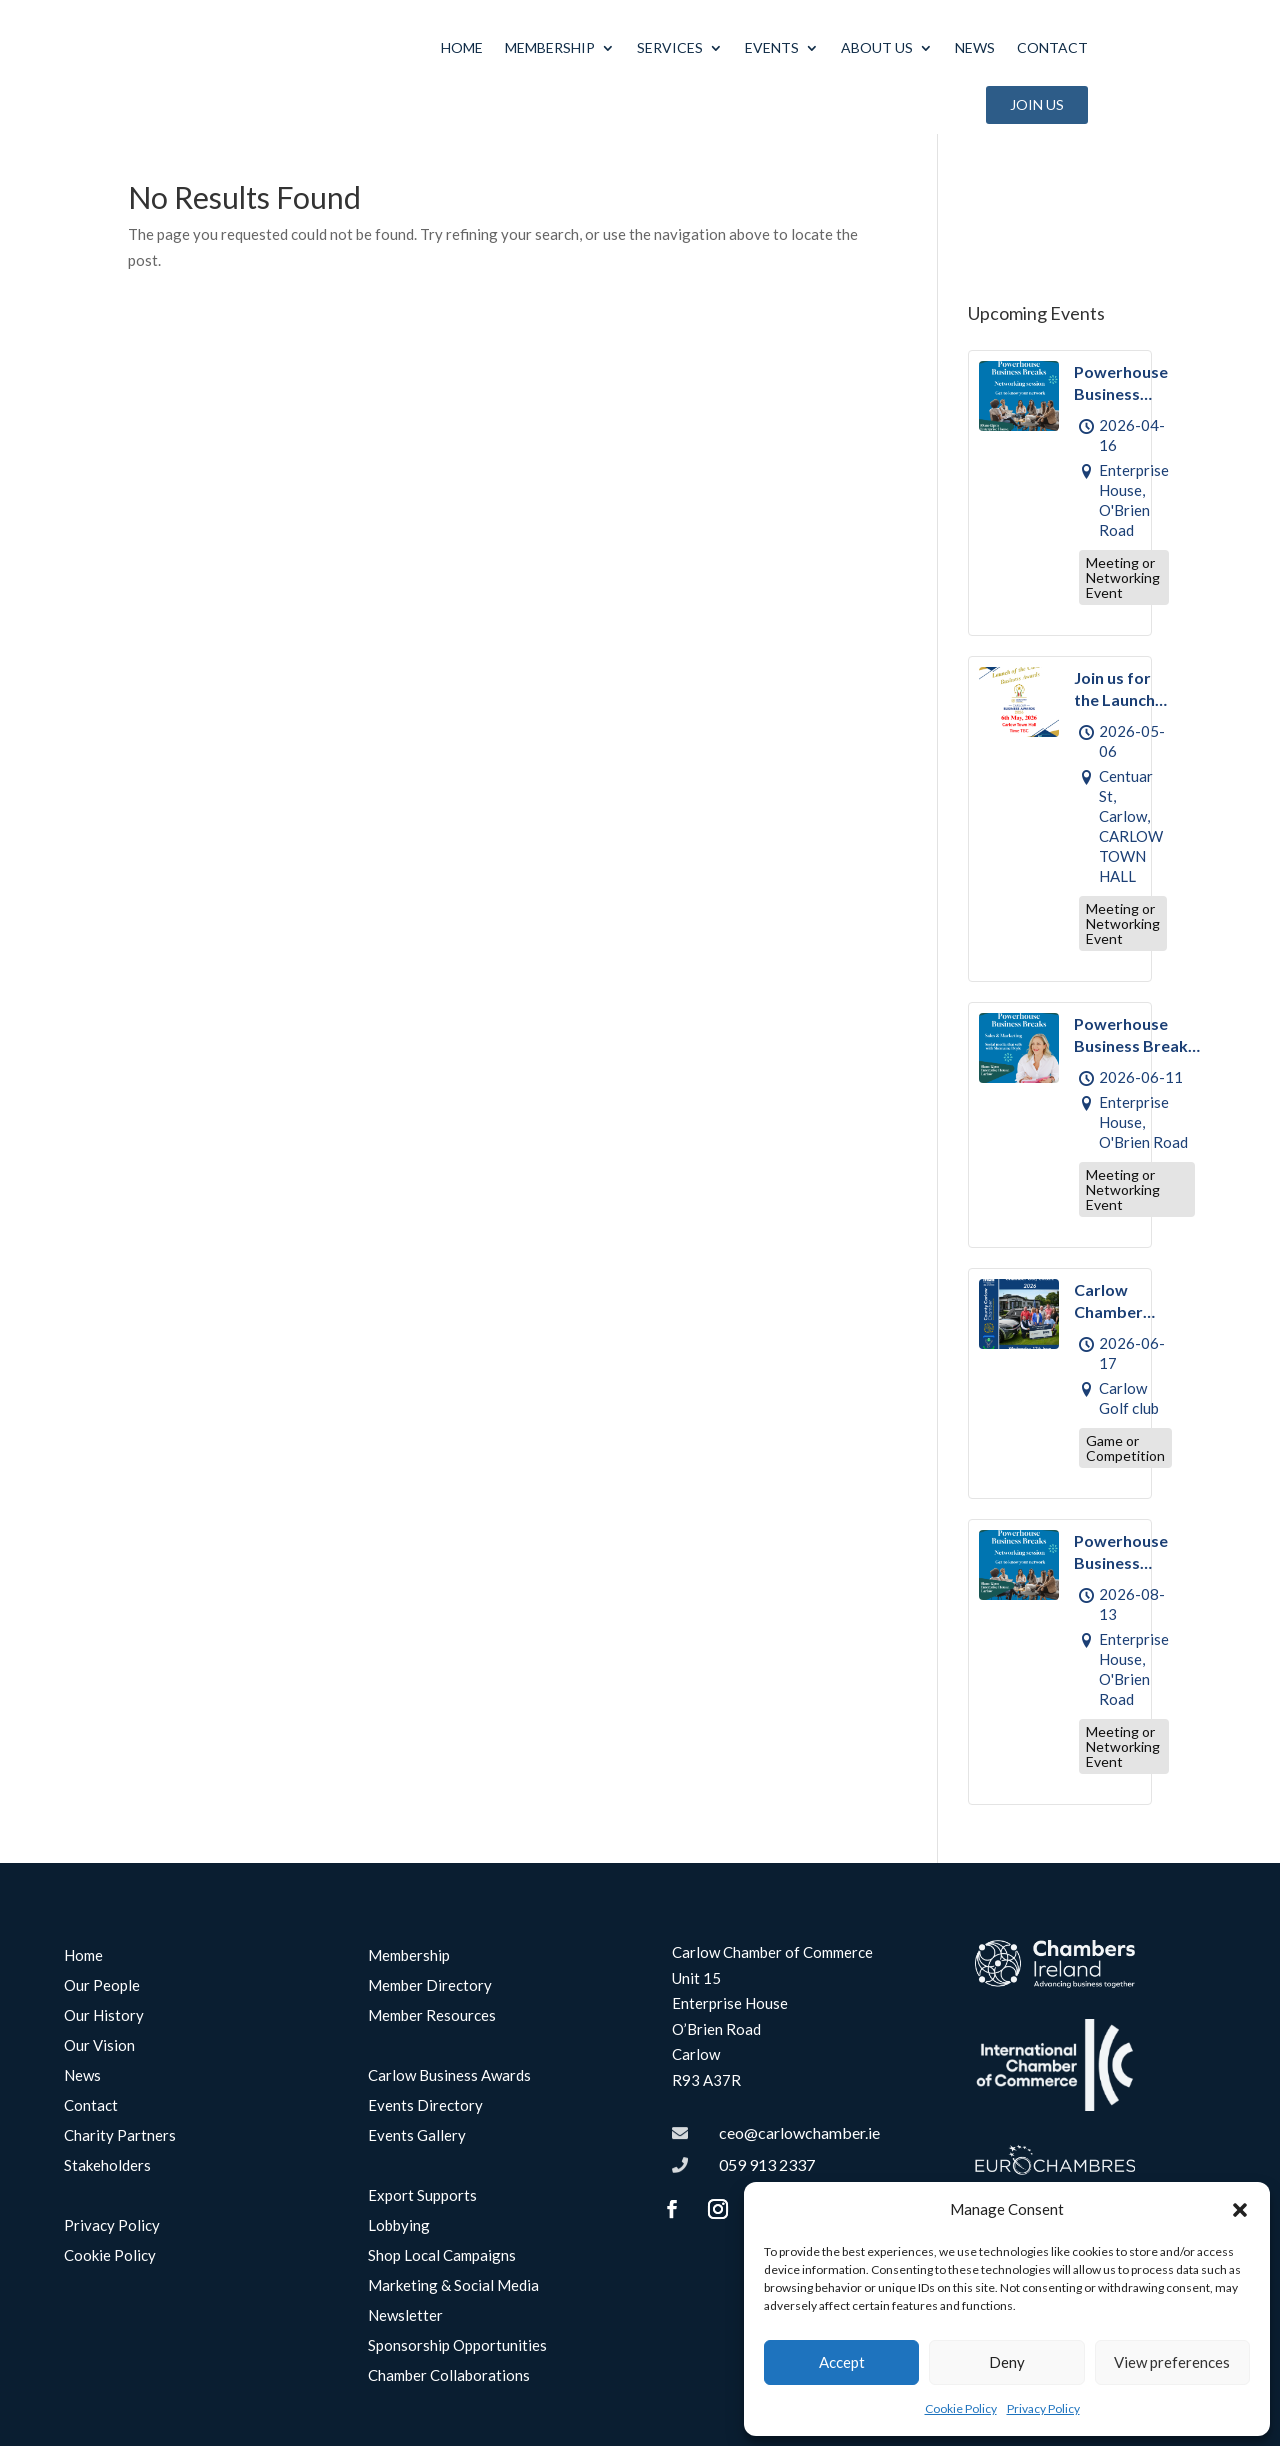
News (975, 47)
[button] (1240, 2210)
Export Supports (422, 2206)
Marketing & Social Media (453, 2296)
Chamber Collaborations (449, 2386)
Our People (102, 1996)
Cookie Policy (961, 2408)
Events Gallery (417, 2146)
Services (670, 47)
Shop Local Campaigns (442, 2266)
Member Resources (432, 2026)
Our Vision (99, 2056)
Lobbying (399, 2236)
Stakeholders (107, 2176)
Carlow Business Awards (449, 2086)
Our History (104, 2026)
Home (462, 47)
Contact (1052, 47)
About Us (877, 47)
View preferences (1172, 2362)
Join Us (1037, 104)
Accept (842, 2362)
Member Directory (430, 1996)
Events (772, 47)
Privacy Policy (1043, 2408)
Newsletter (405, 2326)
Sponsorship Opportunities (457, 2356)
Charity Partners (120, 2146)
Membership (550, 47)
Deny (1007, 2362)
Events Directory (425, 2116)
